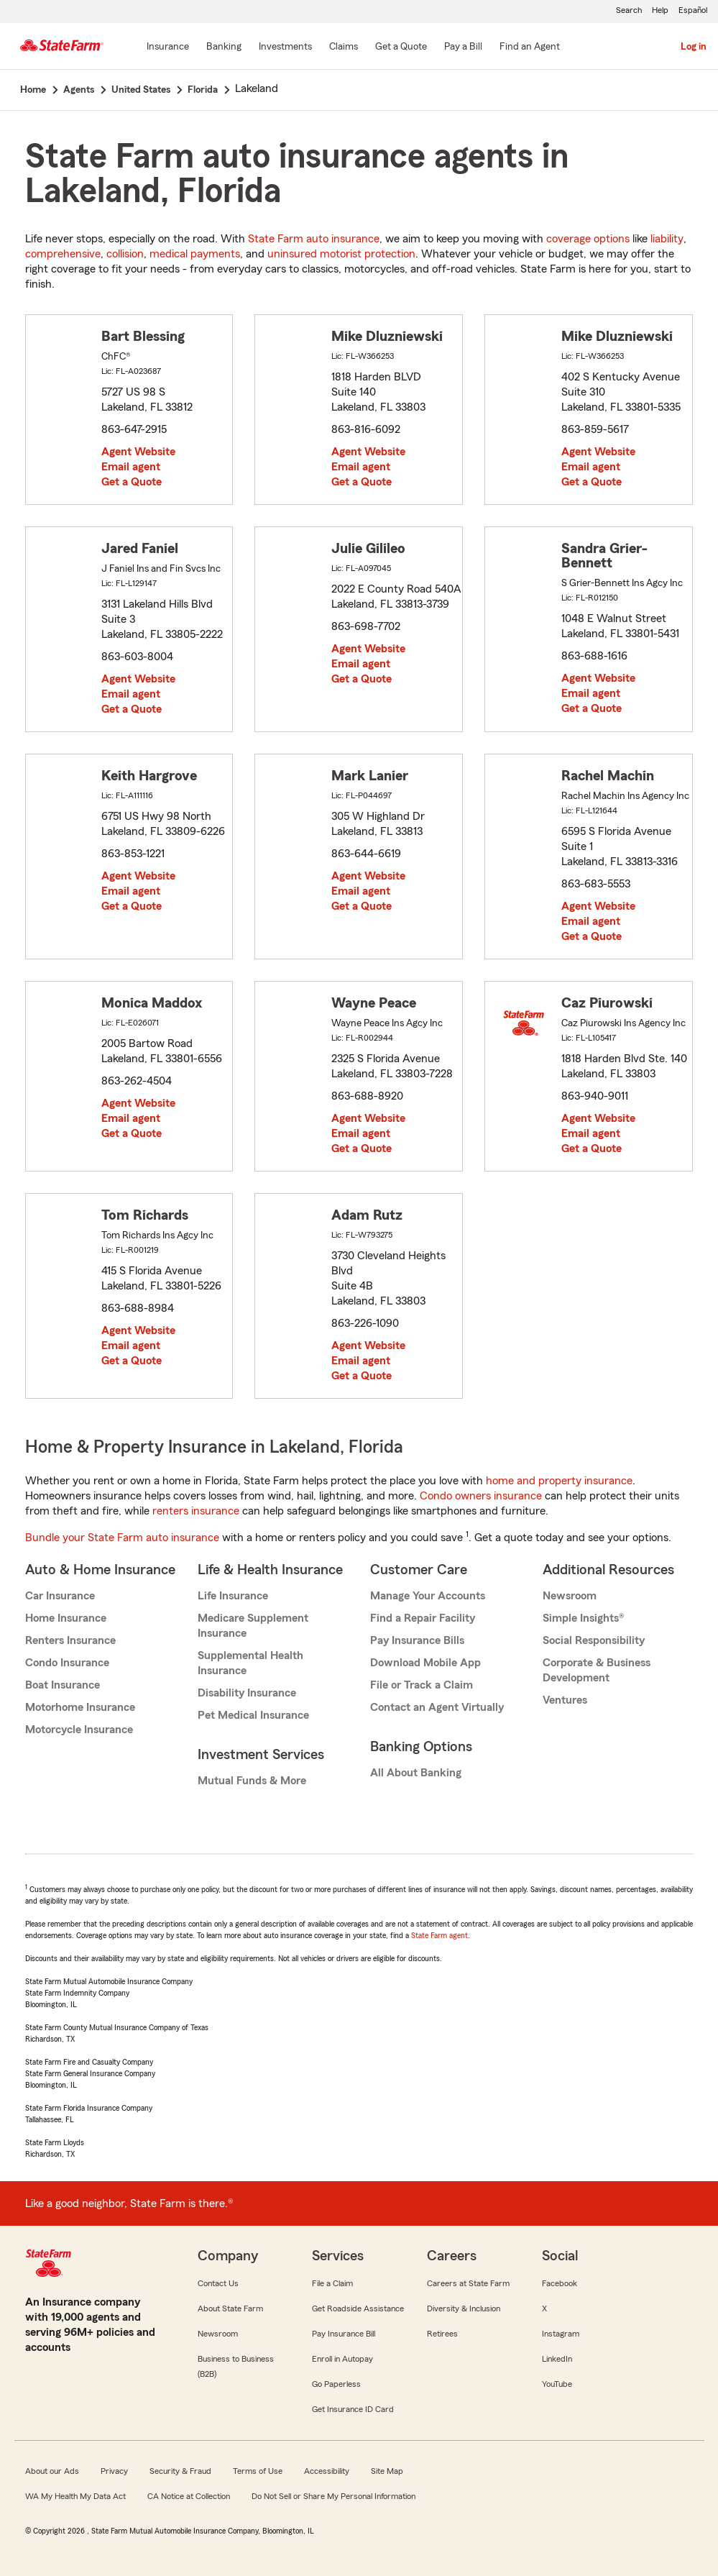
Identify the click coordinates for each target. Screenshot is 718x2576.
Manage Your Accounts (427, 1596)
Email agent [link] (130, 466)
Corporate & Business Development (596, 1670)
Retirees (442, 2333)
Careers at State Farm (468, 2283)
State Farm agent (439, 1935)
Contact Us (218, 2283)
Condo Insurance (67, 1662)
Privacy (114, 2471)
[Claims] (343, 47)
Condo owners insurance (481, 1496)
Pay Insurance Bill (343, 2333)
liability (667, 239)
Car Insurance (60, 1596)
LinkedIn (557, 2359)
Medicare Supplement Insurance (253, 1625)
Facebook (559, 2283)
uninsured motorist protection (341, 254)
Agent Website (138, 451)
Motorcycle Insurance (79, 1729)
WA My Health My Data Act (75, 2496)
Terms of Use (257, 2471)
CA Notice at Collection (188, 2496)
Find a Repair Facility (422, 1618)
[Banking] (224, 47)
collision (125, 254)
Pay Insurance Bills (417, 1640)
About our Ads (52, 2471)
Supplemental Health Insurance (250, 1663)
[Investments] (285, 47)
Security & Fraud (180, 2471)
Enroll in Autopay (342, 2359)
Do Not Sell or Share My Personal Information (333, 2496)
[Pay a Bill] (463, 47)
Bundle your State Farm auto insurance (122, 1537)
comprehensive (63, 254)
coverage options (588, 239)
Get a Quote (131, 482)
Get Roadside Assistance (358, 2308)
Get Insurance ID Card (353, 2409)
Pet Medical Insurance (253, 1715)
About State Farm (230, 2308)
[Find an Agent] (529, 47)
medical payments (194, 254)
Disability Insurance (247, 1693)
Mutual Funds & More (252, 1780)
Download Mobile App (425, 1662)
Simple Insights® (583, 1618)
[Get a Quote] (401, 47)
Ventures (565, 1700)
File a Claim (332, 2283)
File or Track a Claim (421, 1685)
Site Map (387, 2471)
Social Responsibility (594, 1640)
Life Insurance (233, 1596)
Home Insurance (65, 1618)
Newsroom (570, 1596)
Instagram (560, 2333)
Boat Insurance (62, 1685)
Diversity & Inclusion (463, 2308)
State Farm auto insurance (313, 239)
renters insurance (195, 1511)
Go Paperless (336, 2384)
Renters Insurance (70, 1640)
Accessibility (326, 2471)
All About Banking (415, 1772)
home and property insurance (559, 1480)
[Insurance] (167, 47)
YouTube (557, 2384)
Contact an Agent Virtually (437, 1707)
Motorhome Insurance (80, 1707)
